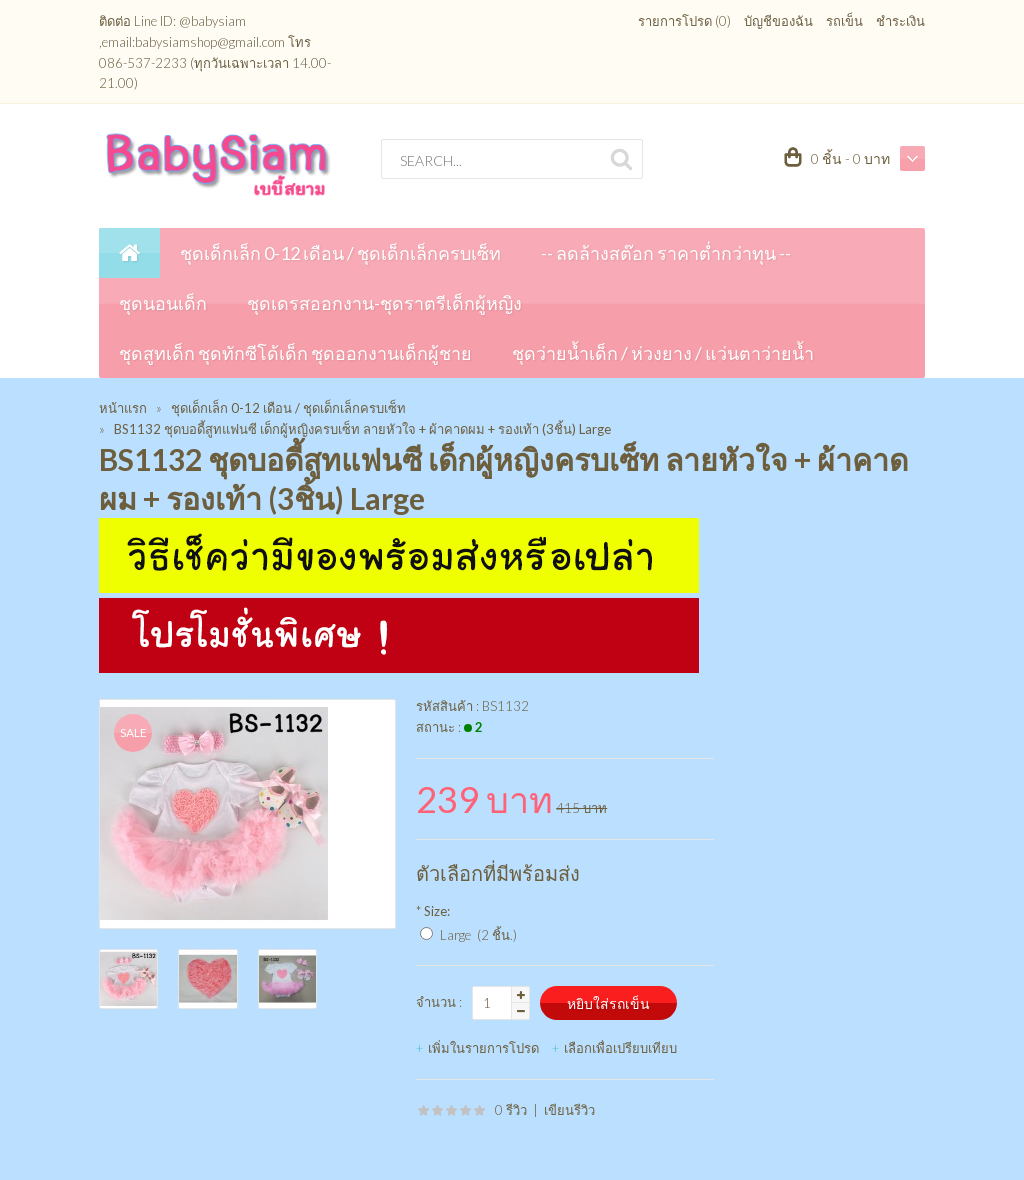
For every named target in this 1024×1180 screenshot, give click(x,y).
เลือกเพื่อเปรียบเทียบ (620, 1048)
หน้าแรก (123, 408)
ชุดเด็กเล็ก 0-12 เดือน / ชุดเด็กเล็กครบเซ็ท (288, 408)
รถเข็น (844, 21)
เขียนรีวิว (569, 1110)
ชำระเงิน (900, 21)
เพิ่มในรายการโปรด (483, 1048)
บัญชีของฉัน (778, 21)
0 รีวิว (511, 1110)
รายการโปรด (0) (684, 21)
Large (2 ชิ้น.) (478, 935)
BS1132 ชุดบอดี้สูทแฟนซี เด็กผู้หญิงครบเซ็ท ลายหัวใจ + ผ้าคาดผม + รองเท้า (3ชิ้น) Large (362, 429)
